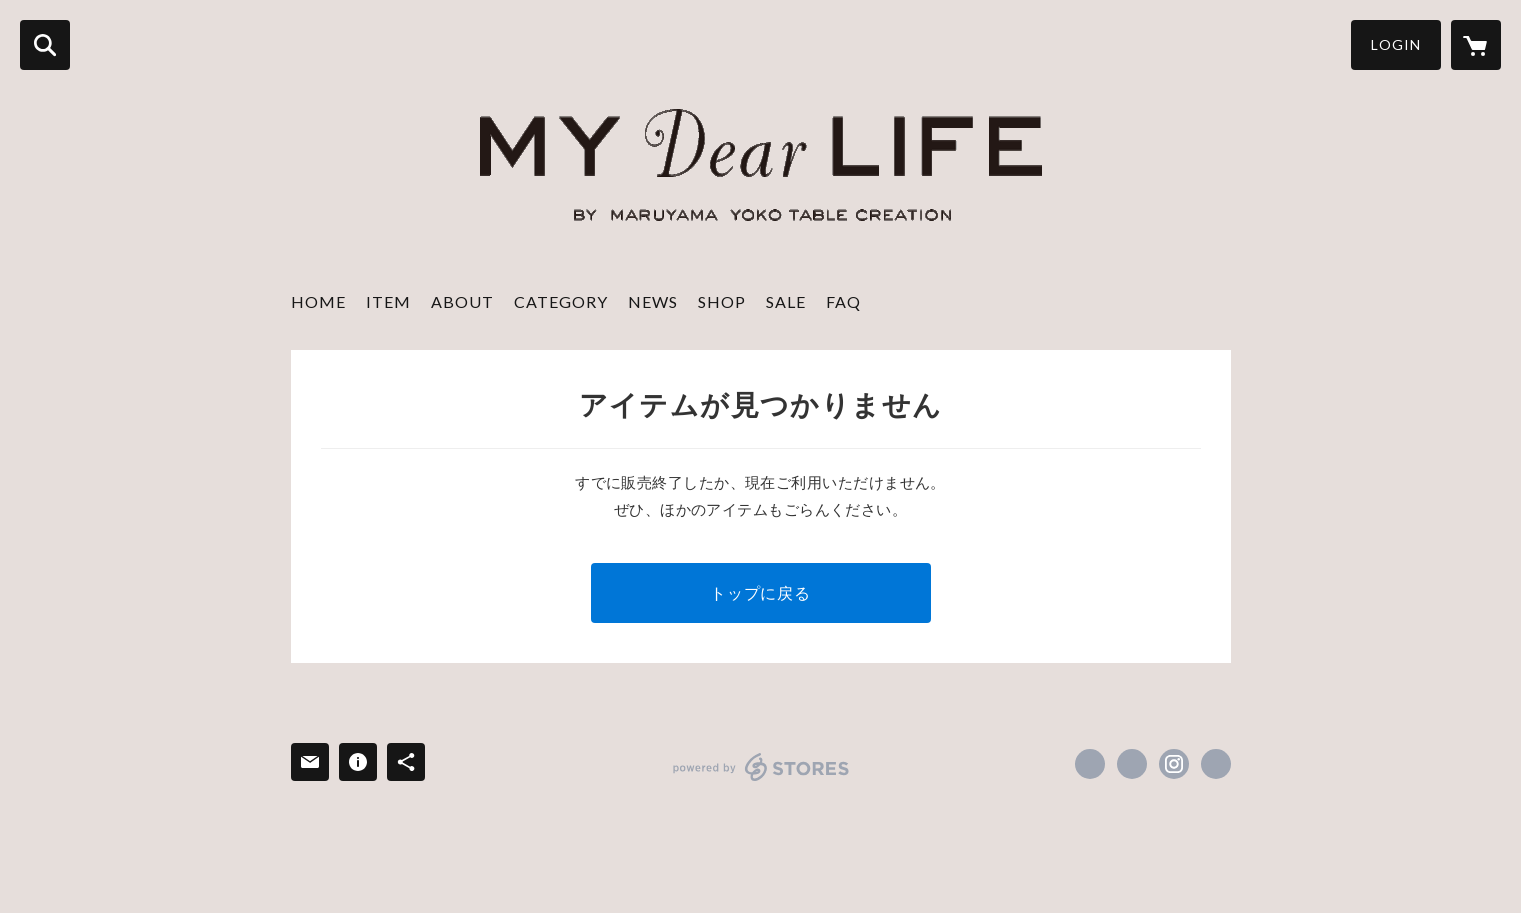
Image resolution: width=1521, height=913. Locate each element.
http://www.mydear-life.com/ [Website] (1216, 764)
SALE (786, 301)
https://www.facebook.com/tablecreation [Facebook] (1090, 764)
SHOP (722, 301)
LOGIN (1396, 44)
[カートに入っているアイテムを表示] (1476, 45)
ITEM (388, 301)
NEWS (653, 301)
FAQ (843, 301)
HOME (318, 301)
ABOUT (462, 301)
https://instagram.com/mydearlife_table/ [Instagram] (1174, 764)
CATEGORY (561, 301)
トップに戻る (760, 592)
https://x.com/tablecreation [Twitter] (1132, 764)
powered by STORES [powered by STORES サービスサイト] (761, 767)
